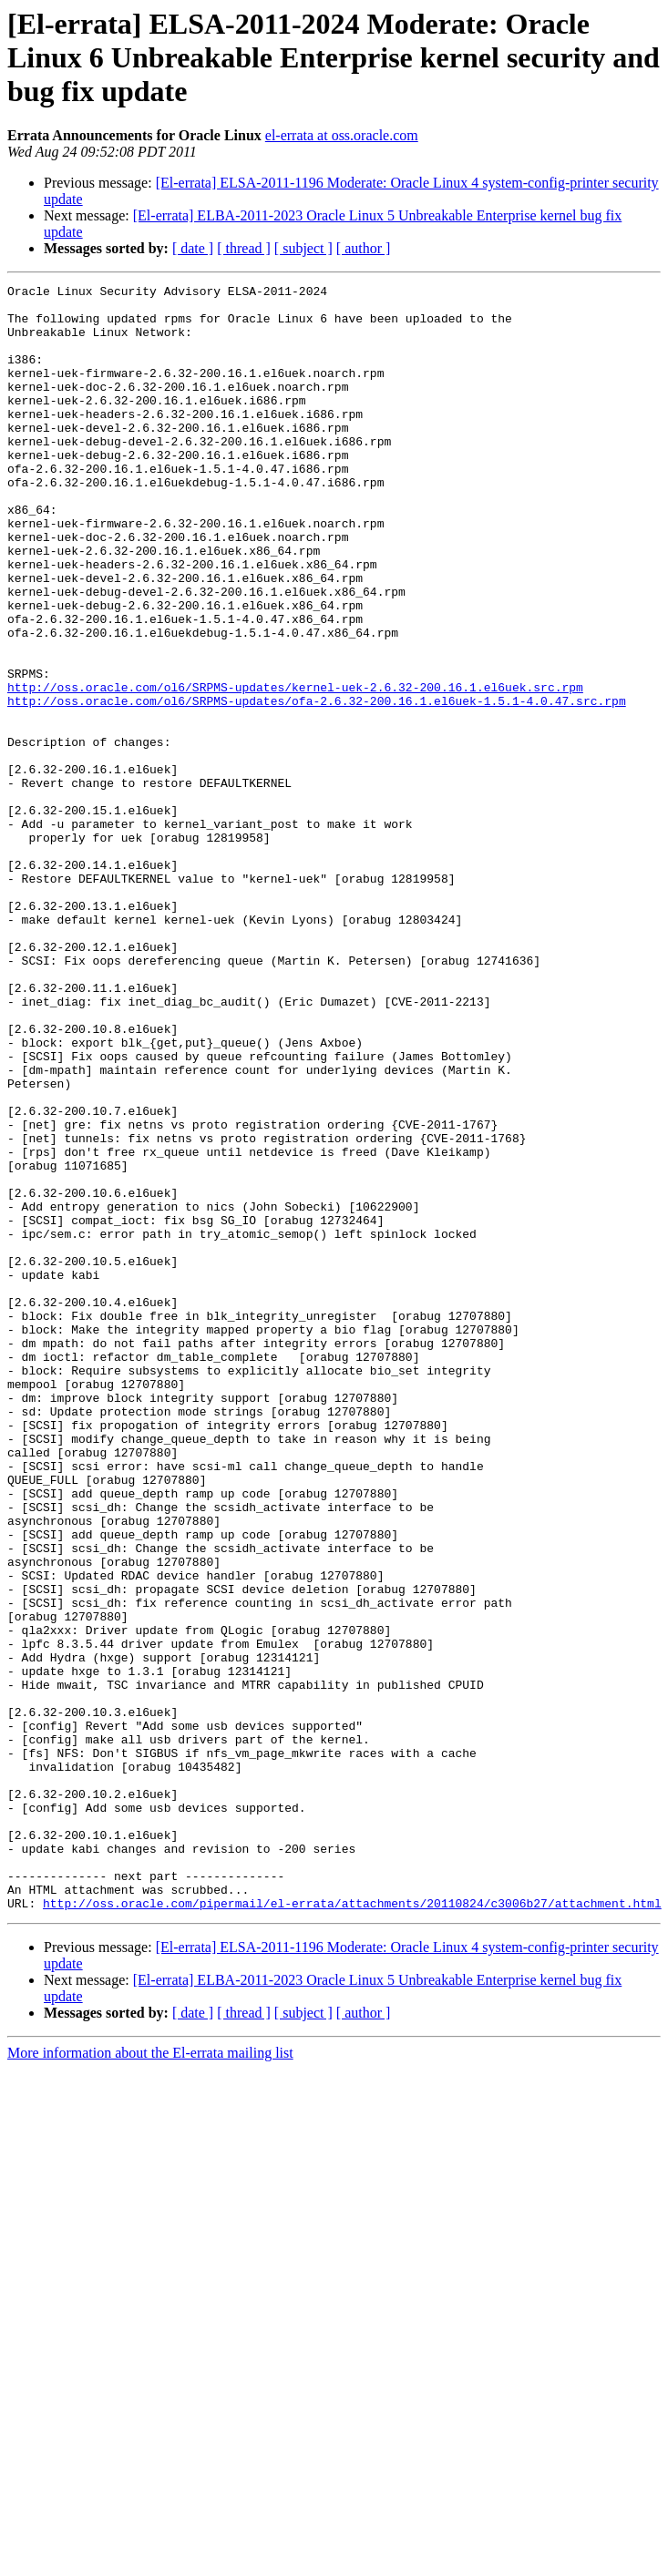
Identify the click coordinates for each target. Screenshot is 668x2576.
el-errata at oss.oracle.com (341, 135)
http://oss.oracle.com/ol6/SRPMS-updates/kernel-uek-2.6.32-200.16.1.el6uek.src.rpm (295, 769)
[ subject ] (303, 248)
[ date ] (192, 248)
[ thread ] (244, 248)
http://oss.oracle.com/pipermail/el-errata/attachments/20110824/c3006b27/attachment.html (352, 2228)
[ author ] (363, 248)
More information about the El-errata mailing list (150, 2378)
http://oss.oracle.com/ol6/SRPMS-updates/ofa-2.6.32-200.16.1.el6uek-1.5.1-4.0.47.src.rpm (316, 785)
